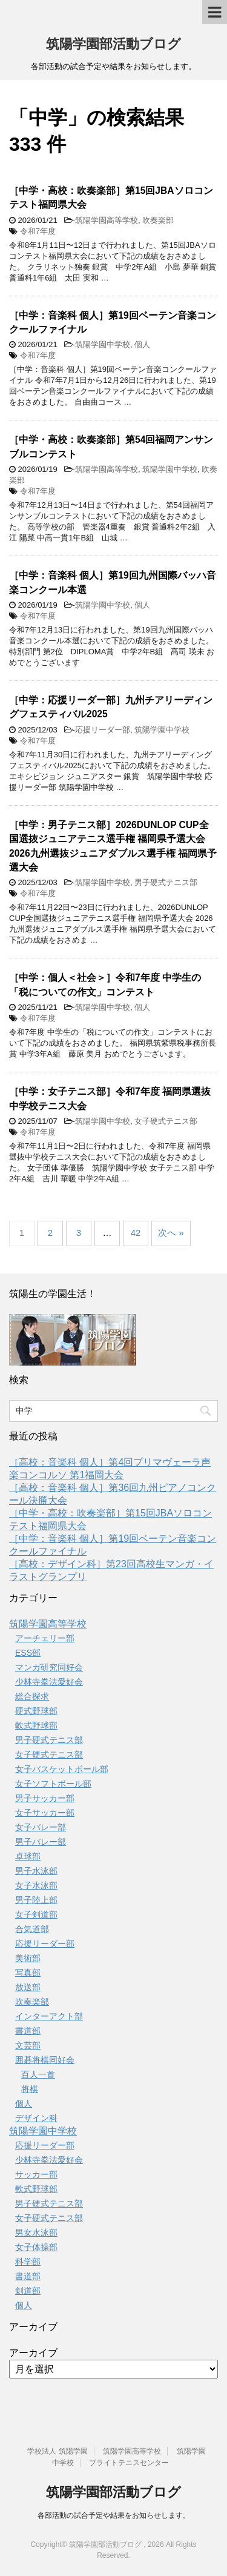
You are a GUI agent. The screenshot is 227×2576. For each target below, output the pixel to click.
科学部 (28, 2261)
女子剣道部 (36, 1914)
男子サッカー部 (44, 1798)
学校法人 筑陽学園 (57, 2451)
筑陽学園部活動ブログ (113, 43)
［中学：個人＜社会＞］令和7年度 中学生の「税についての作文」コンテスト (105, 984)
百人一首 (38, 2074)
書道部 (28, 2031)
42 (136, 1232)
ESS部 (28, 1653)
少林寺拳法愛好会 (49, 1682)
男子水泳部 (36, 1871)
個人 (142, 344)
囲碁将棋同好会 (44, 2060)
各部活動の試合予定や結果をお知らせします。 (114, 2515)
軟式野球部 (36, 1725)
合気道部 (32, 1929)
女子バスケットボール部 (61, 1769)
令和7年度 (38, 231)
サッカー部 (36, 2174)
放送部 (28, 1987)
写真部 (28, 1972)
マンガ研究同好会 (49, 1667)
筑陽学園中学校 (102, 344)
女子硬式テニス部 (165, 1121)
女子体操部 (36, 2247)
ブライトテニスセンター (129, 2462)
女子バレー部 (40, 1827)
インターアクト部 (49, 2016)
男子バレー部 (40, 1842)
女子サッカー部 (44, 1812)
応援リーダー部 (102, 729)
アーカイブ (33, 2353)
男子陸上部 (36, 1900)
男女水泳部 (36, 2232)
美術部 (28, 1958)
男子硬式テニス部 (165, 882)
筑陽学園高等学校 (106, 220)
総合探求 (32, 1696)
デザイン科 (36, 2118)
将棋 (29, 2089)
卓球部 (28, 1856)
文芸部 (28, 2045)
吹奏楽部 (158, 220)
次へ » (171, 1232)
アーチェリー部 (44, 1638)
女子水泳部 (36, 1885)
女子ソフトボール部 (53, 1783)
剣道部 (28, 2290)
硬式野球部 (36, 1711)
